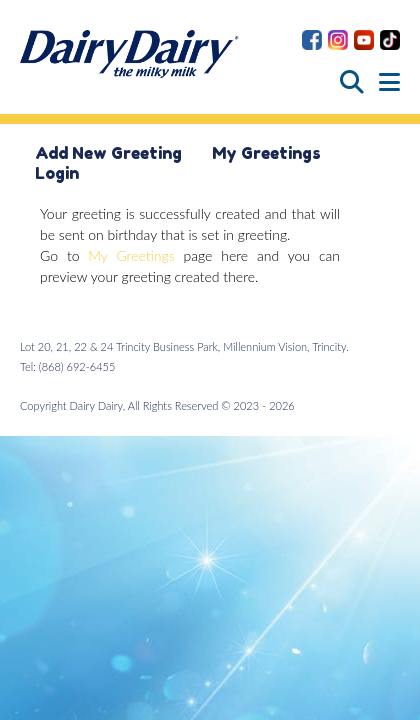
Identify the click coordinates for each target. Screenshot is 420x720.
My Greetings (266, 153)
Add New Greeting (108, 153)
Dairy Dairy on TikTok (390, 40)
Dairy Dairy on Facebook (312, 40)
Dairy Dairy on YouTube (364, 40)
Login (57, 173)
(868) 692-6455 (77, 366)
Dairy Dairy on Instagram (338, 40)
